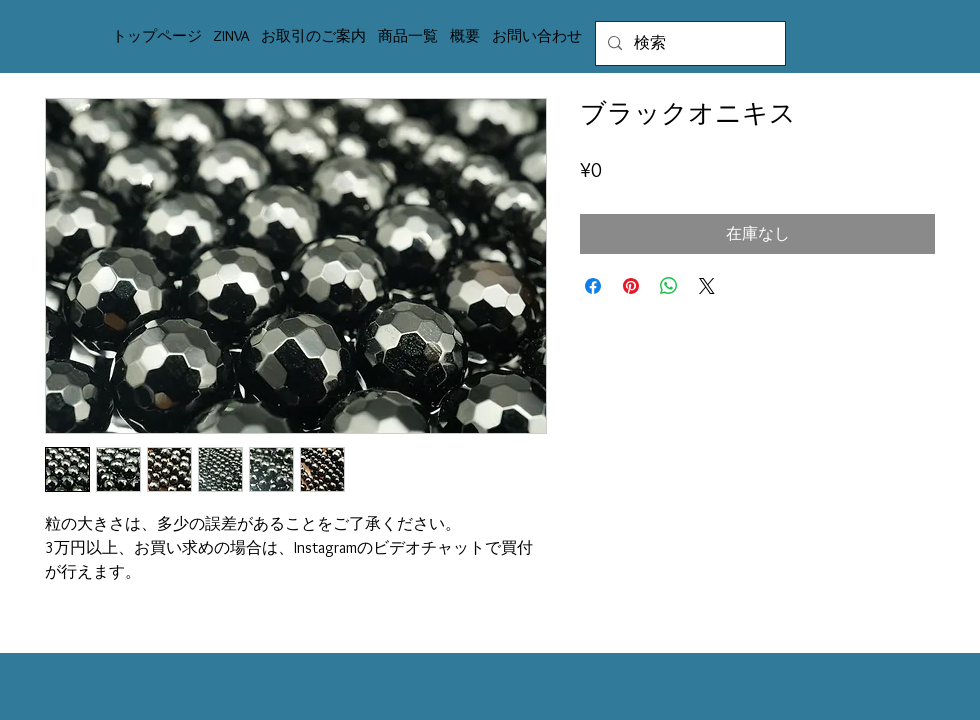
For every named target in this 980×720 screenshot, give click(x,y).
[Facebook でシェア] (593, 286)
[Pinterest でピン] (631, 286)
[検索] (688, 43)
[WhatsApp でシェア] (669, 286)
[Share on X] (707, 286)
